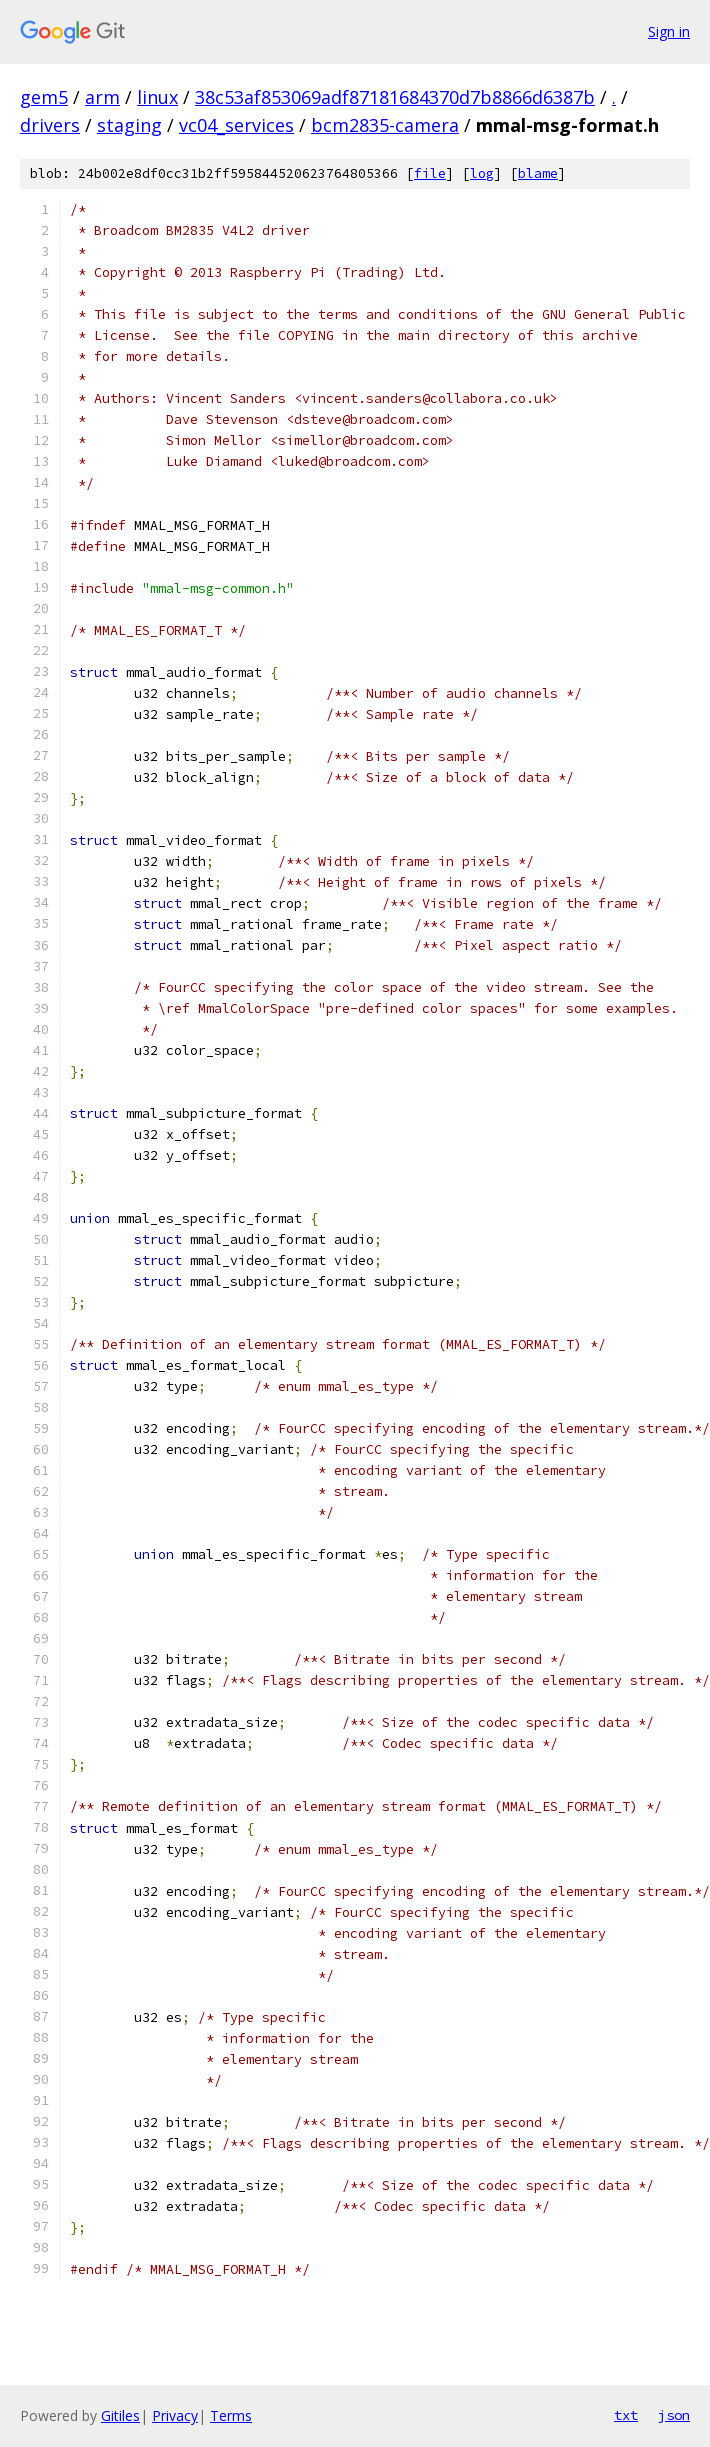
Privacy (175, 2415)
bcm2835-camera (385, 125)
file (430, 173)
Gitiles (120, 2415)
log (482, 173)
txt (626, 2415)
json (674, 2415)
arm (102, 97)
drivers (50, 125)
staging (129, 125)
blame (538, 173)
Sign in (669, 31)
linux (157, 97)
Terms (231, 2415)
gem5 (44, 97)
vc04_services (236, 125)
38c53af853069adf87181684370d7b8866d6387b (395, 97)
